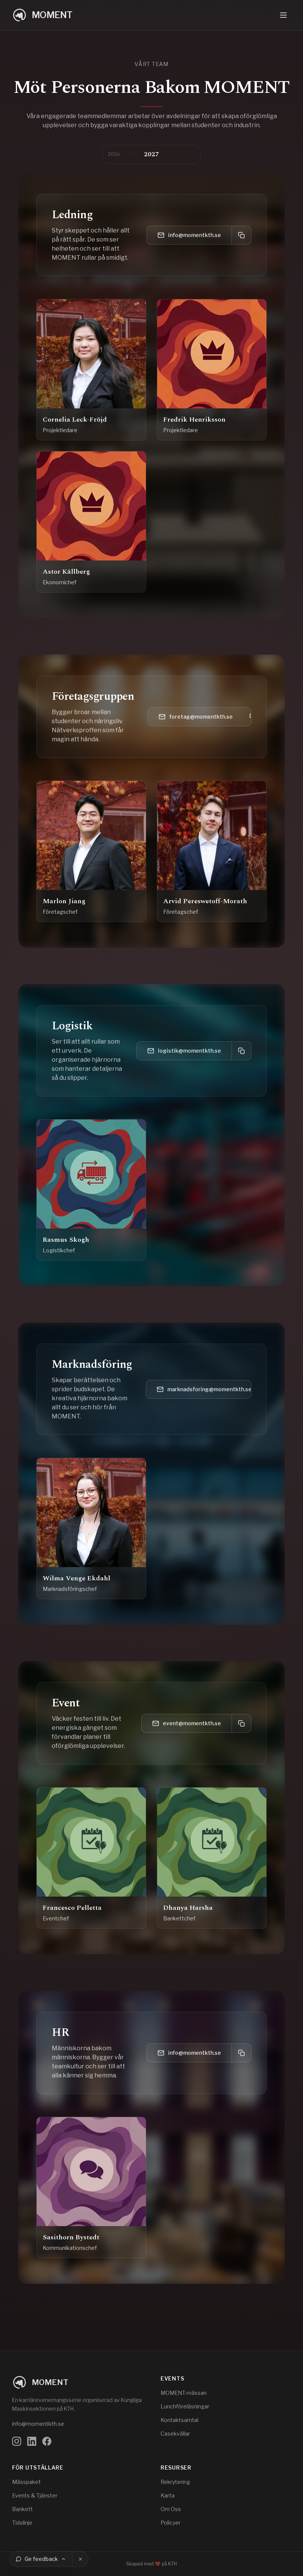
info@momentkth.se (189, 235)
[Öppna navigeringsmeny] (283, 15)
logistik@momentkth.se (184, 1050)
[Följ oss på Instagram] (16, 2441)
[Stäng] (80, 2559)
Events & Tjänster (34, 2495)
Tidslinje (22, 2522)
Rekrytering (175, 2482)
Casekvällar (175, 2433)
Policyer (171, 2522)
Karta (168, 2495)
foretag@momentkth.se (196, 716)
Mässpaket (26, 2482)
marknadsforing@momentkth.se (204, 1389)
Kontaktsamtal (179, 2420)
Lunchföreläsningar (185, 2406)
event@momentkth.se (186, 1723)
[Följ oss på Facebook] (46, 2441)
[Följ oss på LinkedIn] (31, 2441)
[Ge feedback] (40, 2559)
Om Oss (171, 2509)
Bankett (22, 2509)
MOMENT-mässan (184, 2393)
